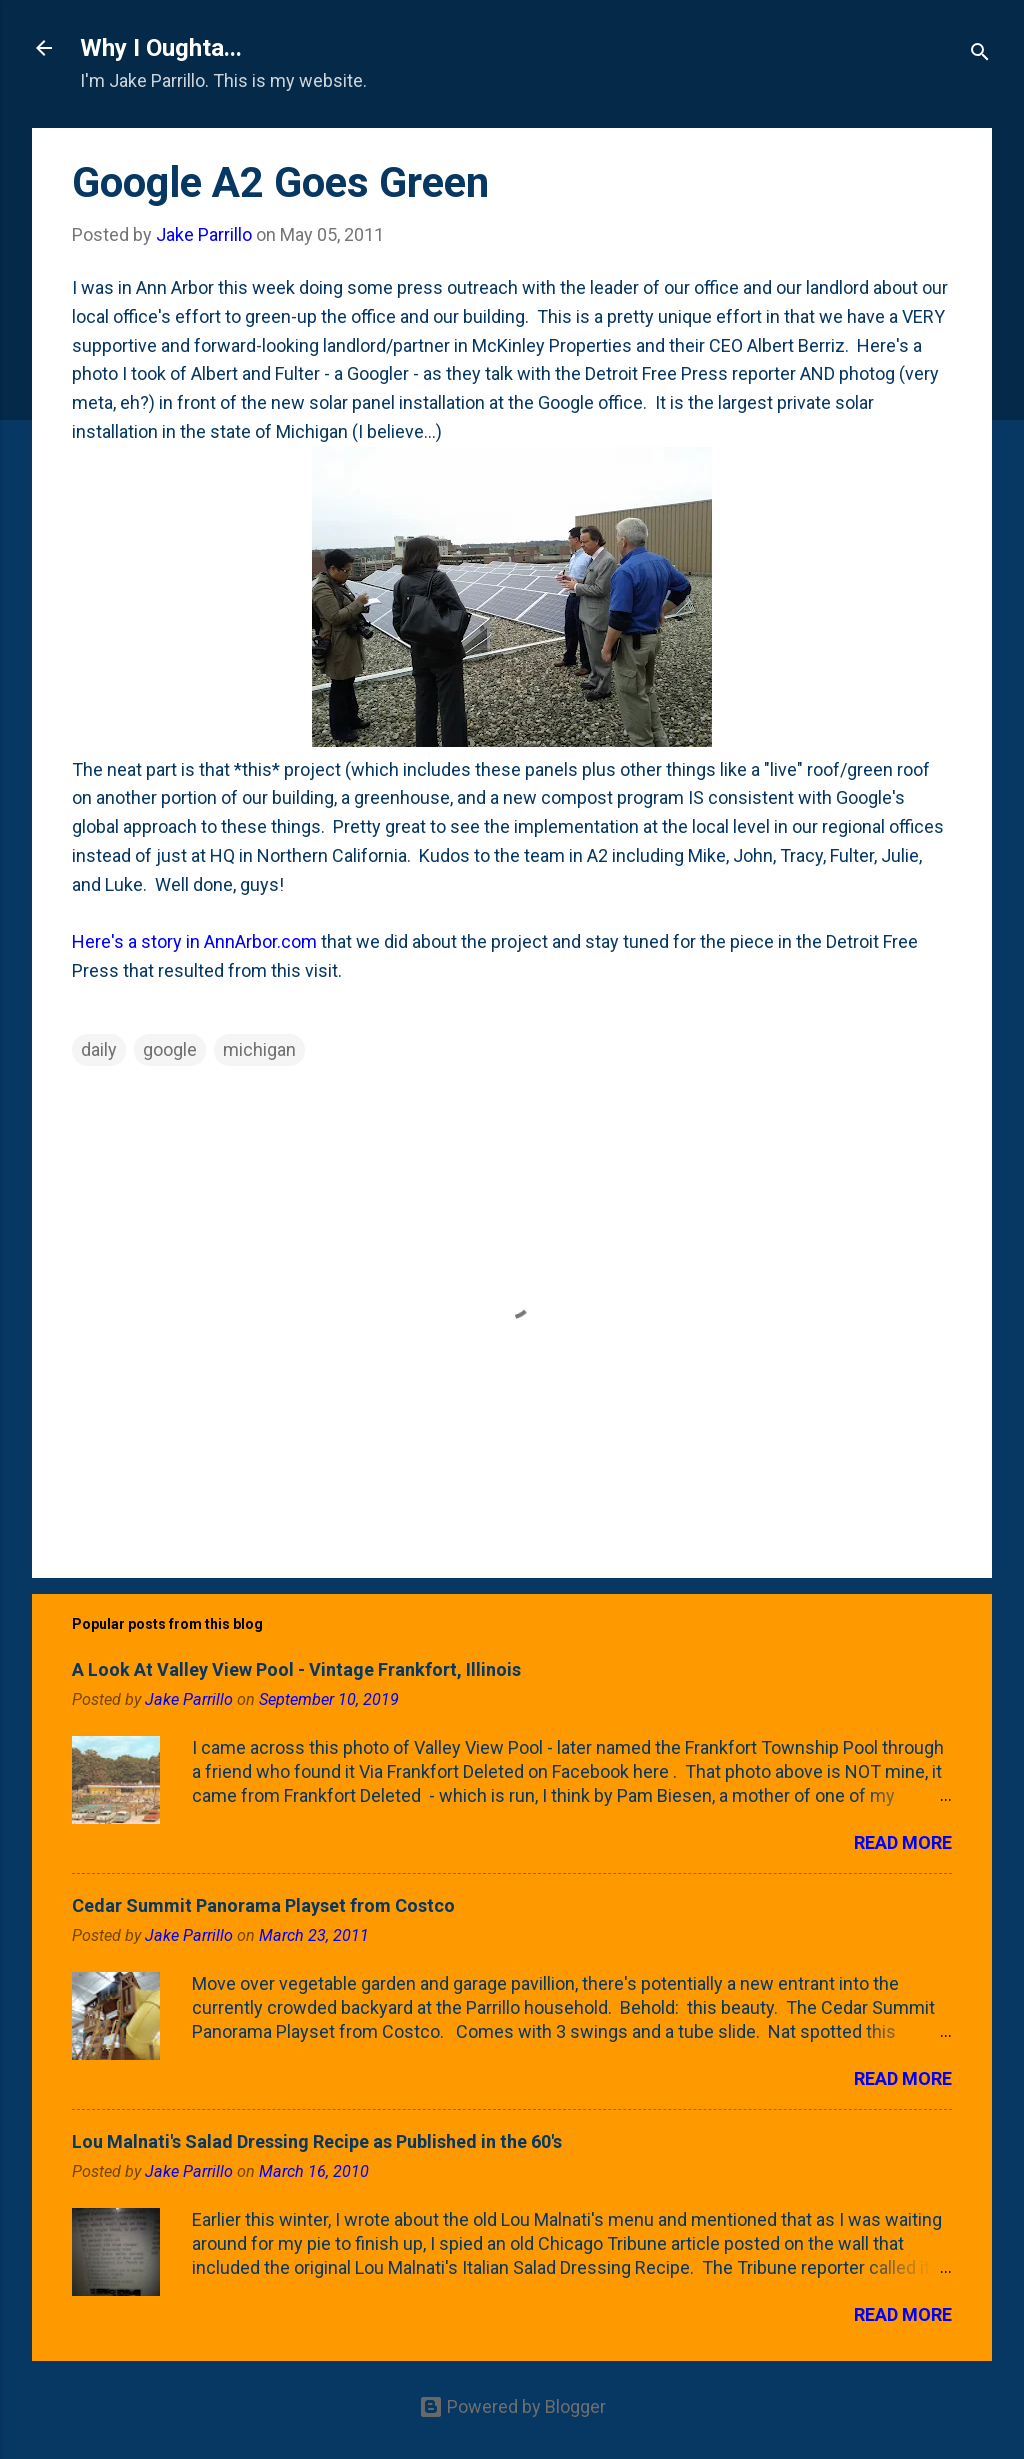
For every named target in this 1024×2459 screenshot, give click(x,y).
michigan (259, 1049)
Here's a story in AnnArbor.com (194, 941)
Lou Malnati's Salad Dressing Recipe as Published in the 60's (317, 2141)
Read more (903, 1842)
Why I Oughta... (161, 48)
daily (99, 1049)
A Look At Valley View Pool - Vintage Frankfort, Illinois (296, 1669)
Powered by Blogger (512, 2406)
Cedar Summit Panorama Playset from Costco (263, 1905)
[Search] (980, 54)
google (170, 1049)
